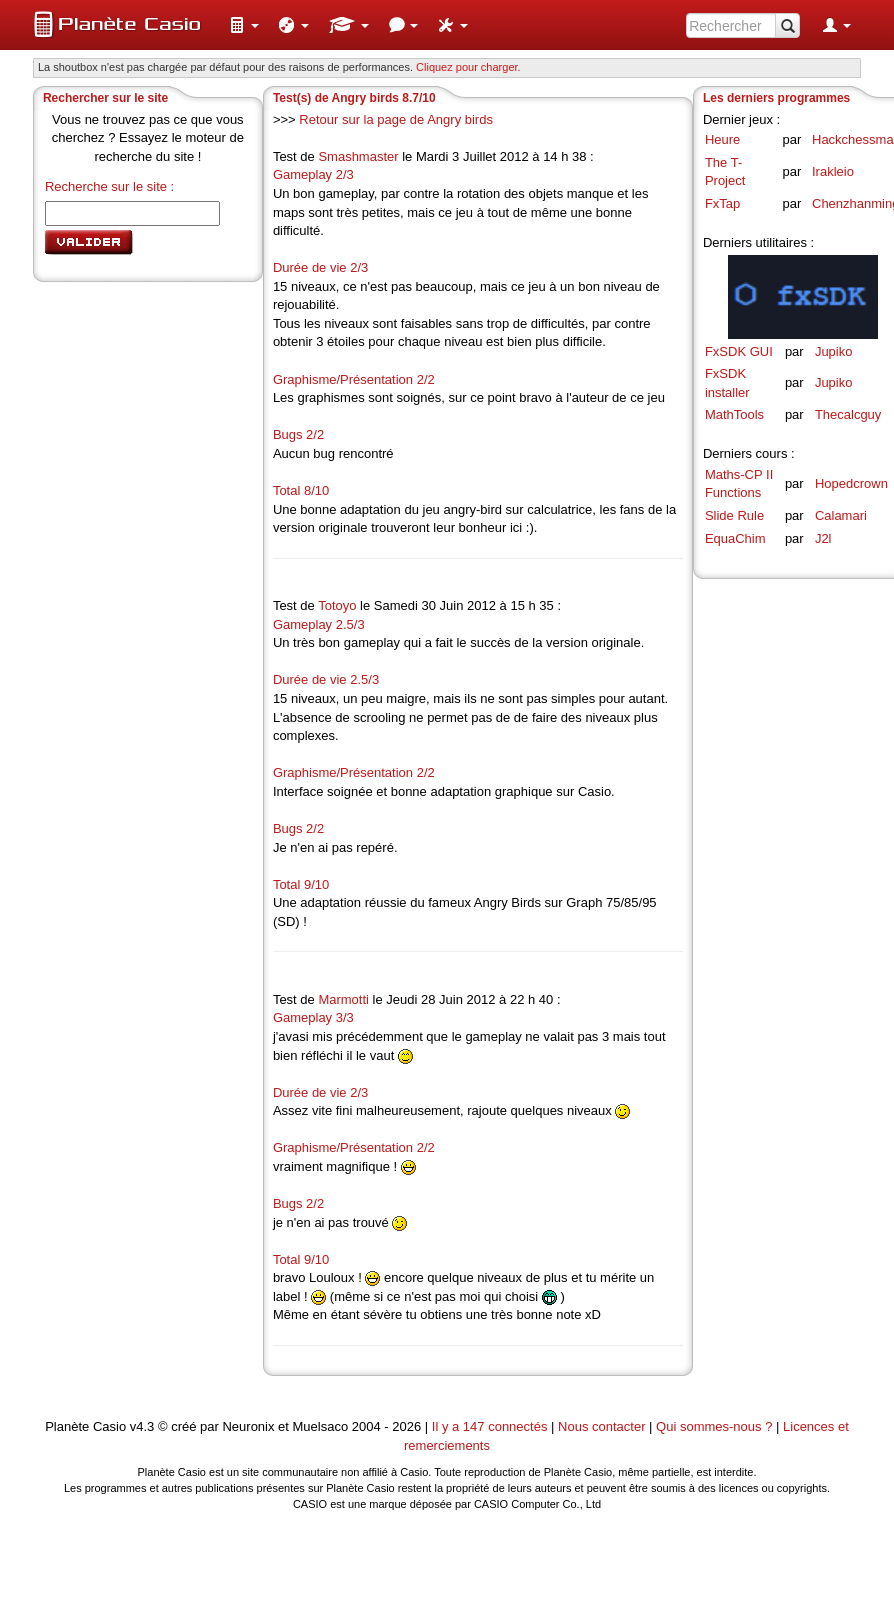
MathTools (734, 414)
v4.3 (142, 1426)
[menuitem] (244, 25)
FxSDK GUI (739, 351)
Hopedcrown (851, 483)
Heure (722, 139)
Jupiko (834, 351)
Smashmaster (358, 156)
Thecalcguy (848, 414)
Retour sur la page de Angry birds (396, 119)
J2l (823, 538)
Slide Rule (734, 515)
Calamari (841, 515)
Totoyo (337, 605)
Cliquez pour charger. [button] (468, 67)
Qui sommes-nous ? (714, 1426)
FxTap (722, 203)
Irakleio (833, 171)
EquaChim (735, 538)
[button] (244, 25)
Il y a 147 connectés (491, 1426)
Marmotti (343, 999)
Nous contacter (601, 1426)
